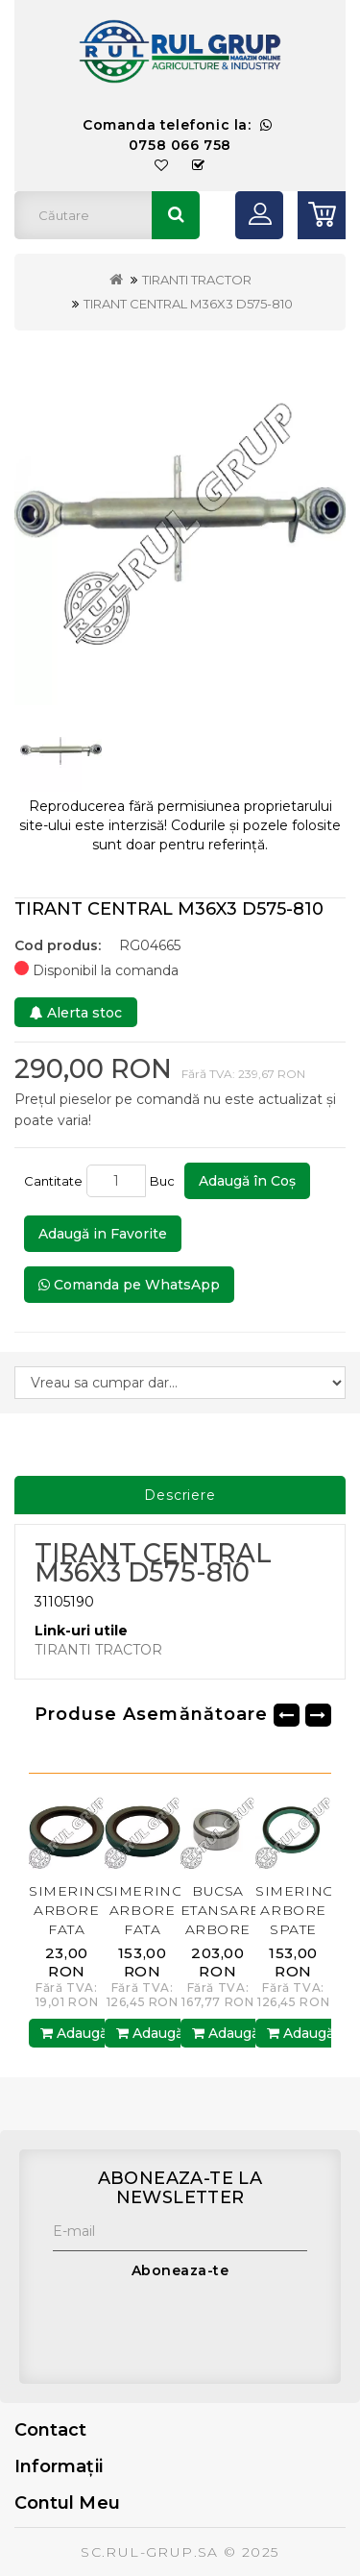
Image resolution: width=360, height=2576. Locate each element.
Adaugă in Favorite (102, 1233)
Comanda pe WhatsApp (129, 1284)
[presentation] (199, 2327)
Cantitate (53, 1181)
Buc (165, 1181)
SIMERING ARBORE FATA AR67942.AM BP (74, 1929)
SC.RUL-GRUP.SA (150, 2552)
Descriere (180, 1495)
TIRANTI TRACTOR (197, 279)
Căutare (176, 215)
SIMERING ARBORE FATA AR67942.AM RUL (150, 1929)
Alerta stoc (76, 1012)
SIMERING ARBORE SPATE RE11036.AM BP (298, 1929)
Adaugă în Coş (247, 1181)
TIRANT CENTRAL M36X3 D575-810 (188, 303)
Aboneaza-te (180, 2270)
